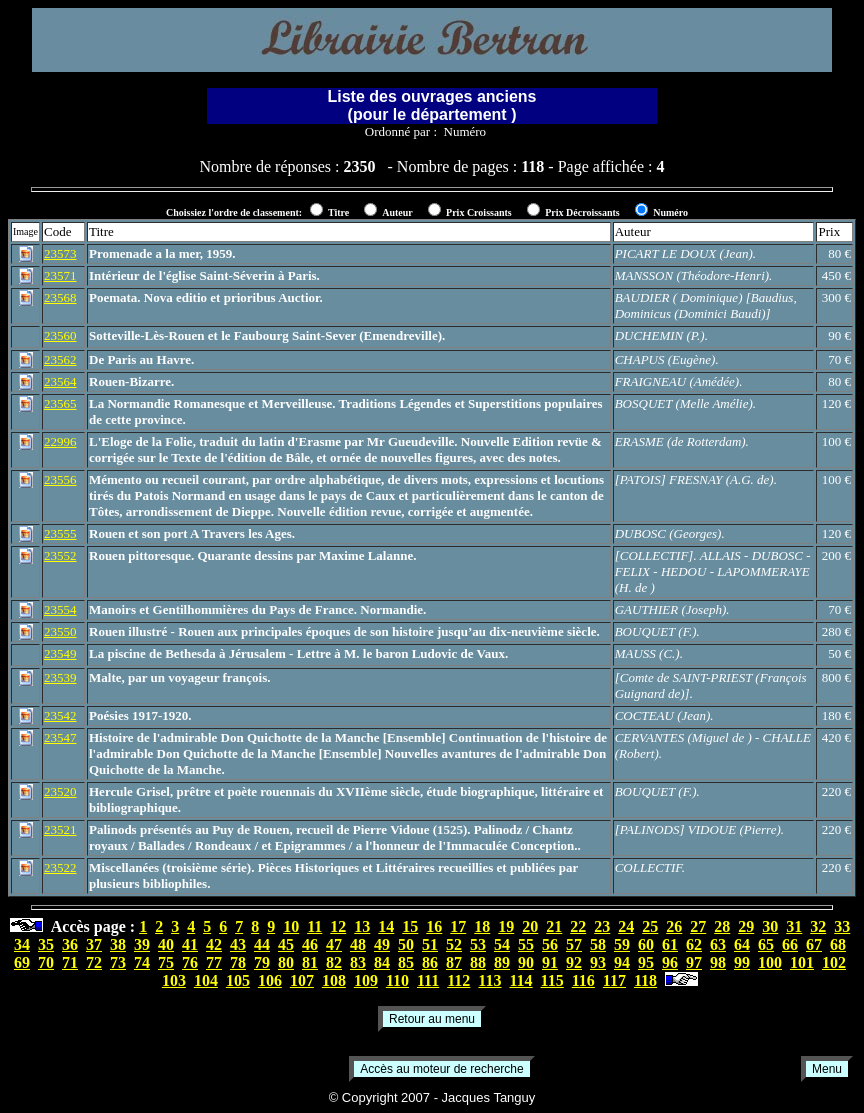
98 (718, 962)
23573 (60, 253)
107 (302, 980)
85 (406, 962)
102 (834, 962)
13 (362, 926)
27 (698, 926)
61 (670, 944)
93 (598, 962)
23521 (60, 829)
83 (358, 962)
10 (291, 926)
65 (766, 944)
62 (694, 944)
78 (238, 962)
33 (842, 926)
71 (70, 962)
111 (428, 980)
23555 (60, 533)
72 (94, 962)
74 (142, 962)
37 (94, 944)
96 (670, 962)
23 (602, 926)
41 (190, 944)
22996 (60, 441)
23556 (60, 479)
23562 (60, 359)
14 (386, 926)
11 (314, 926)
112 (458, 980)
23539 (60, 677)
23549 (60, 653)
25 (650, 926)
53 (478, 944)
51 (430, 944)
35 (46, 944)
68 (838, 944)
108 (334, 980)
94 (622, 962)
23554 (60, 609)
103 (174, 980)
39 (142, 944)
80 (286, 962)
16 (434, 926)
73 (118, 962)
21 (554, 926)
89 (502, 962)
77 (214, 962)
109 (366, 980)
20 (530, 926)
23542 (60, 715)
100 (770, 962)
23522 (60, 867)
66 (790, 944)
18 (482, 926)
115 (552, 980)
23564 (60, 381)
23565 (60, 403)
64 (742, 944)
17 (458, 926)
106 (270, 980)
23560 (60, 335)
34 (22, 944)
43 (238, 944)
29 (746, 926)
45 (286, 944)
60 (646, 944)
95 (646, 962)
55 (526, 944)
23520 (60, 791)
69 (22, 962)
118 (645, 980)
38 (118, 944)
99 (742, 962)
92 (574, 962)
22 (578, 926)
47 (334, 944)
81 (310, 962)
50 (406, 944)
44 (262, 944)
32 (818, 926)
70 (46, 962)
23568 (60, 297)
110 (397, 980)
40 (166, 944)
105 (238, 980)
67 (814, 944)
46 (310, 944)
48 (358, 944)
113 (489, 980)
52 (454, 944)
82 (334, 962)
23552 (60, 555)
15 (410, 926)
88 (478, 962)
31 (794, 926)
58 (598, 944)
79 (262, 962)
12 (338, 926)
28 (722, 926)
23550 (60, 631)
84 (382, 962)
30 (770, 926)
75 (166, 962)
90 (526, 962)
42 (214, 944)
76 (190, 962)
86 (430, 962)
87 (454, 962)
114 (520, 980)
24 (626, 926)
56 (550, 944)
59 (622, 944)
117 (614, 980)
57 (574, 944)
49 (382, 944)
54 (502, 944)
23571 (60, 275)
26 (674, 926)
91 (550, 962)
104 (206, 980)
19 (506, 926)
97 (694, 962)
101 (802, 962)
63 (718, 944)
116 (583, 980)
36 (70, 944)
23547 (60, 737)
